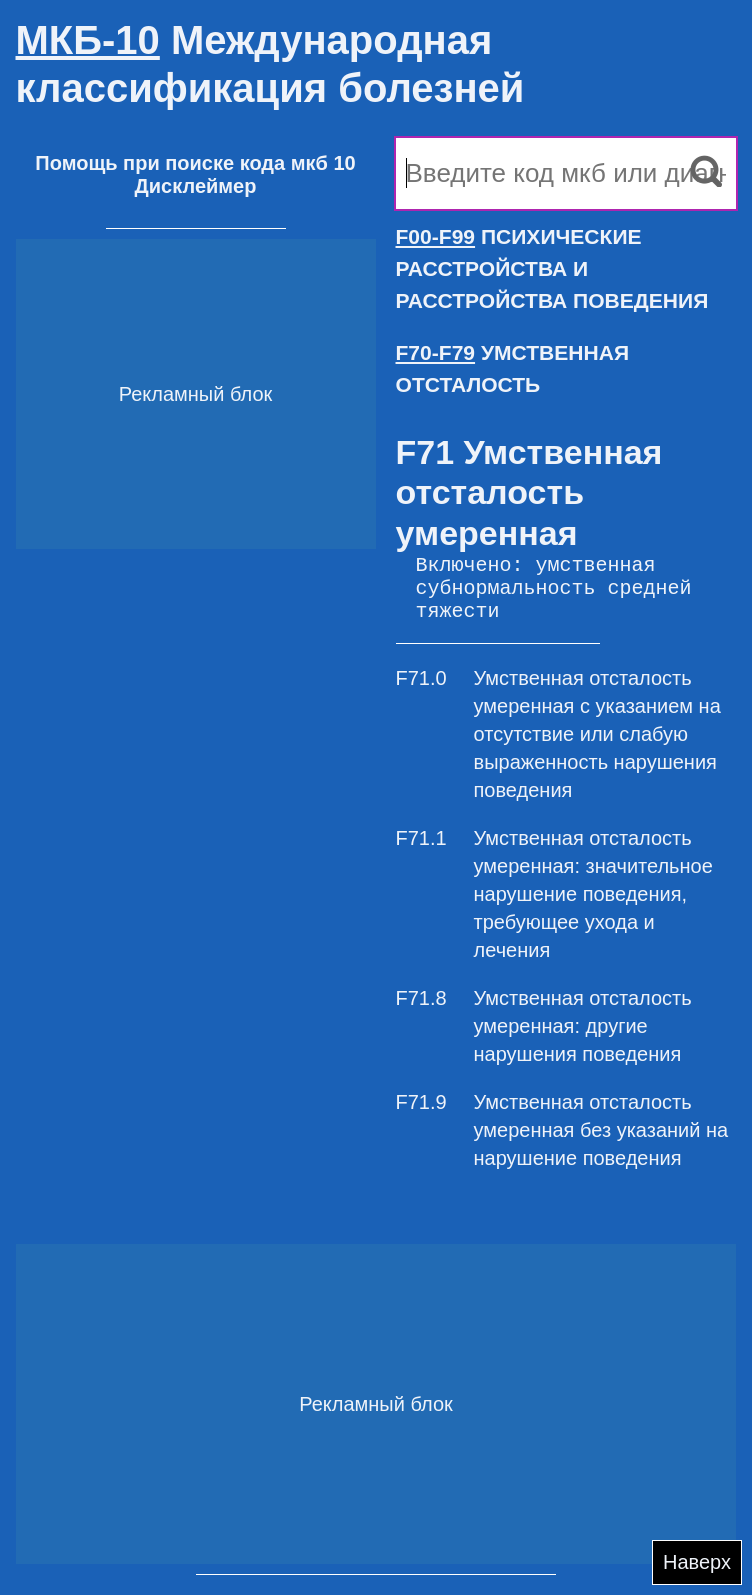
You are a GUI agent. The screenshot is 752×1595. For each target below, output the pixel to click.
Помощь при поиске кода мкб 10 (195, 163)
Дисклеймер (196, 186)
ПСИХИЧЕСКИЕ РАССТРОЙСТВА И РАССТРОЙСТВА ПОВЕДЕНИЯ (552, 268)
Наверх (697, 1562)
